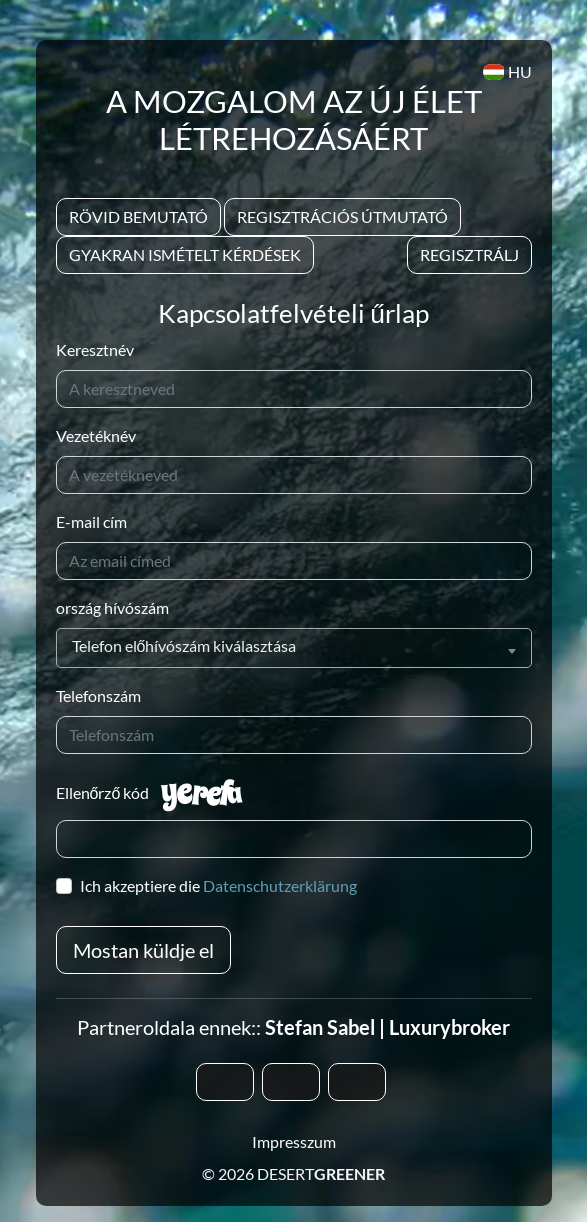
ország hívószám (112, 607)
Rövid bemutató (138, 216)
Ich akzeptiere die (218, 885)
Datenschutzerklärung (280, 885)
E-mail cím (91, 521)
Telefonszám (98, 695)
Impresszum (294, 1141)
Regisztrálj (469, 254)
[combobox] (294, 648)
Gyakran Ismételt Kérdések (185, 254)
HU (507, 71)
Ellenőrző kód (103, 792)
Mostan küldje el (143, 950)
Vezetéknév (96, 435)
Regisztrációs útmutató (342, 216)
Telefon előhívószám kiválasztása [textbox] (184, 645)
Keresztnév (95, 349)
